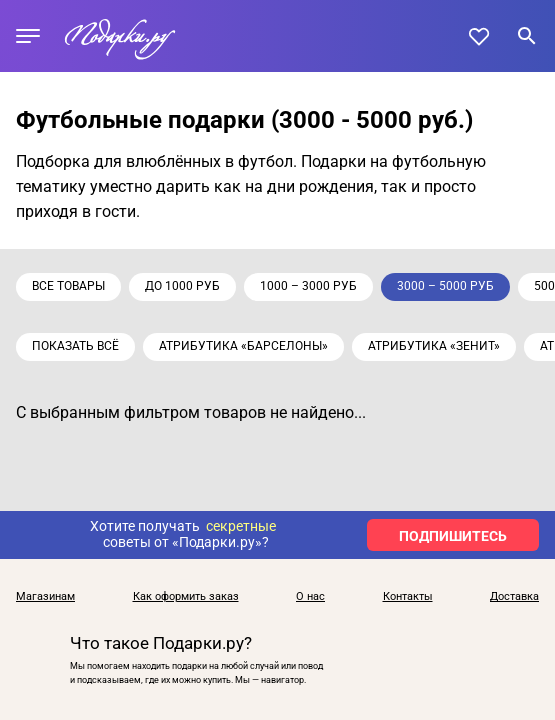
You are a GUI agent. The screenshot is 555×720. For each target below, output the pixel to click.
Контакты (408, 597)
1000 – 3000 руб (308, 286)
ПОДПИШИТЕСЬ (453, 536)
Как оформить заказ (186, 597)
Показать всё (75, 346)
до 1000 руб (182, 286)
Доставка (514, 597)
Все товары (68, 286)
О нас (310, 597)
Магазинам (45, 597)
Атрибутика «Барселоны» (243, 346)
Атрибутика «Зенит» (434, 346)
